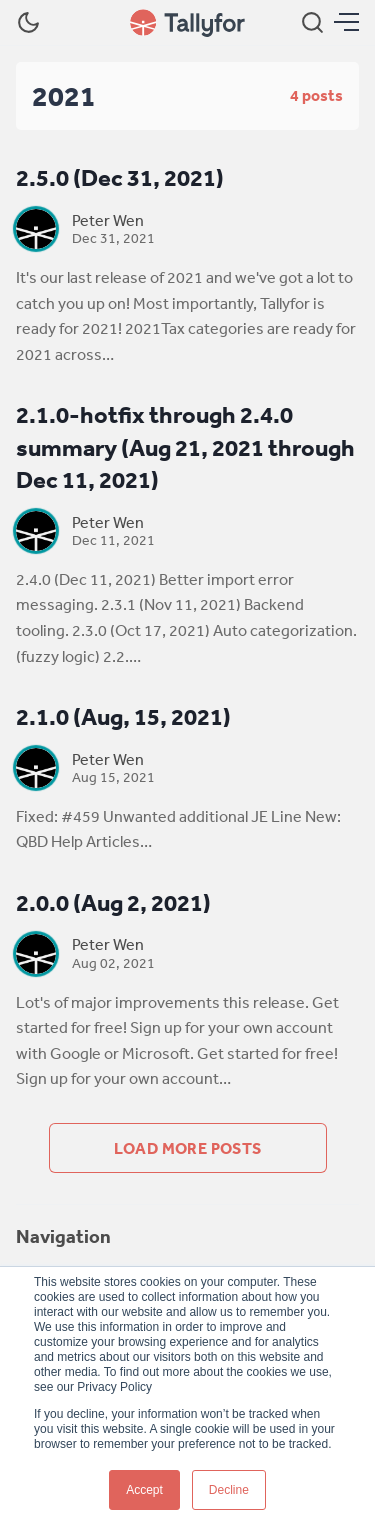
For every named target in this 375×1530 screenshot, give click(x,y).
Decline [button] (229, 1490)
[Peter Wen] (36, 229)
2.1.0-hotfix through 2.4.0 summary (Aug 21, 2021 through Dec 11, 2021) (185, 447)
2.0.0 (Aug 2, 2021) (113, 902)
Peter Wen (108, 220)
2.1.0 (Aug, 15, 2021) (123, 716)
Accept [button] (144, 1490)
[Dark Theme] (28, 22)
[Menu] (346, 22)
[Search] (312, 22)
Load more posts (188, 1148)
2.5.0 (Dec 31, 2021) (120, 177)
